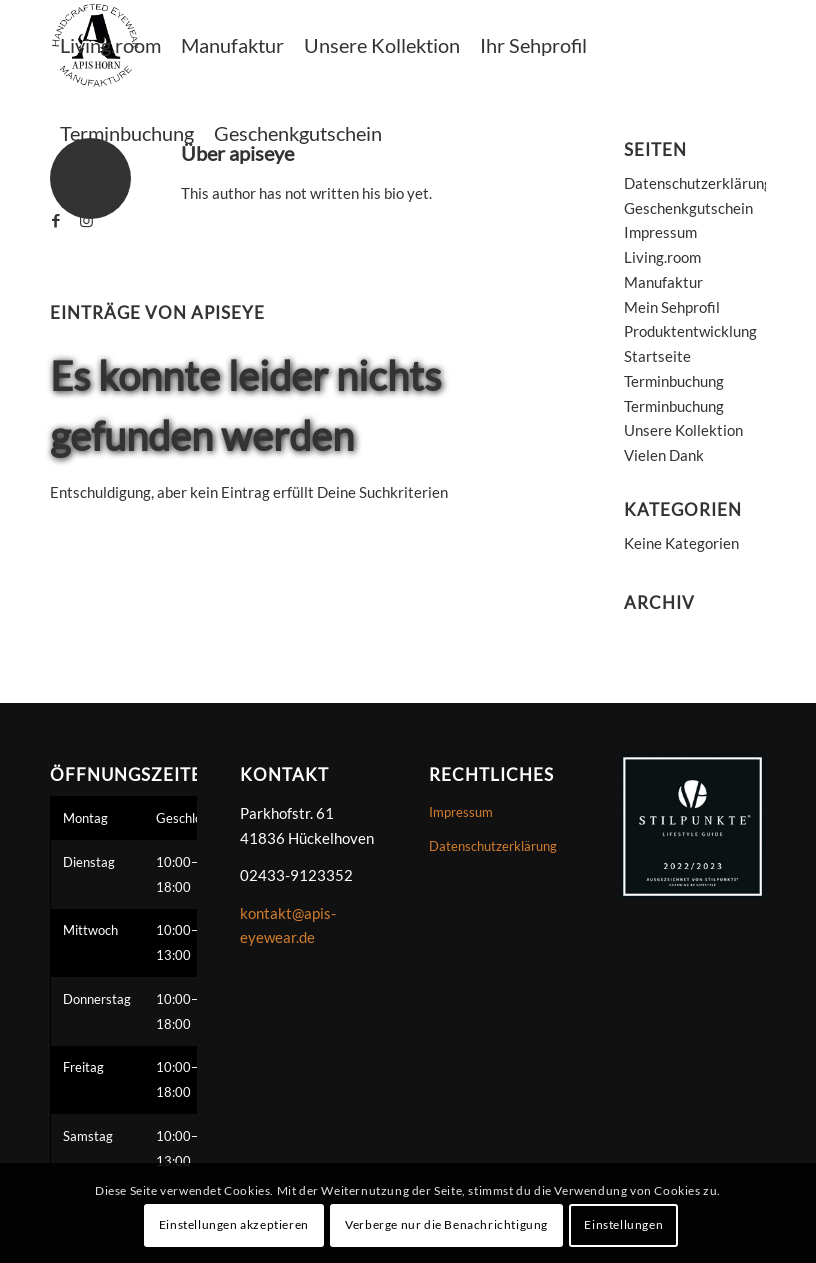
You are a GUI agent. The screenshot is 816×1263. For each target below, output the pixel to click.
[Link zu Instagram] (86, 220)
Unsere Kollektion (683, 430)
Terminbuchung (674, 381)
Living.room (662, 257)
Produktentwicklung (690, 331)
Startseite (657, 356)
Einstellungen (623, 1224)
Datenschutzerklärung (698, 183)
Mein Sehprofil (672, 307)
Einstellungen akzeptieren (234, 1224)
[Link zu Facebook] (56, 220)
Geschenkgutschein (688, 208)
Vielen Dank (664, 455)
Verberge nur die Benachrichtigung (446, 1224)
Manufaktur (663, 282)
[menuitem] (110, 45)
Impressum (660, 232)
